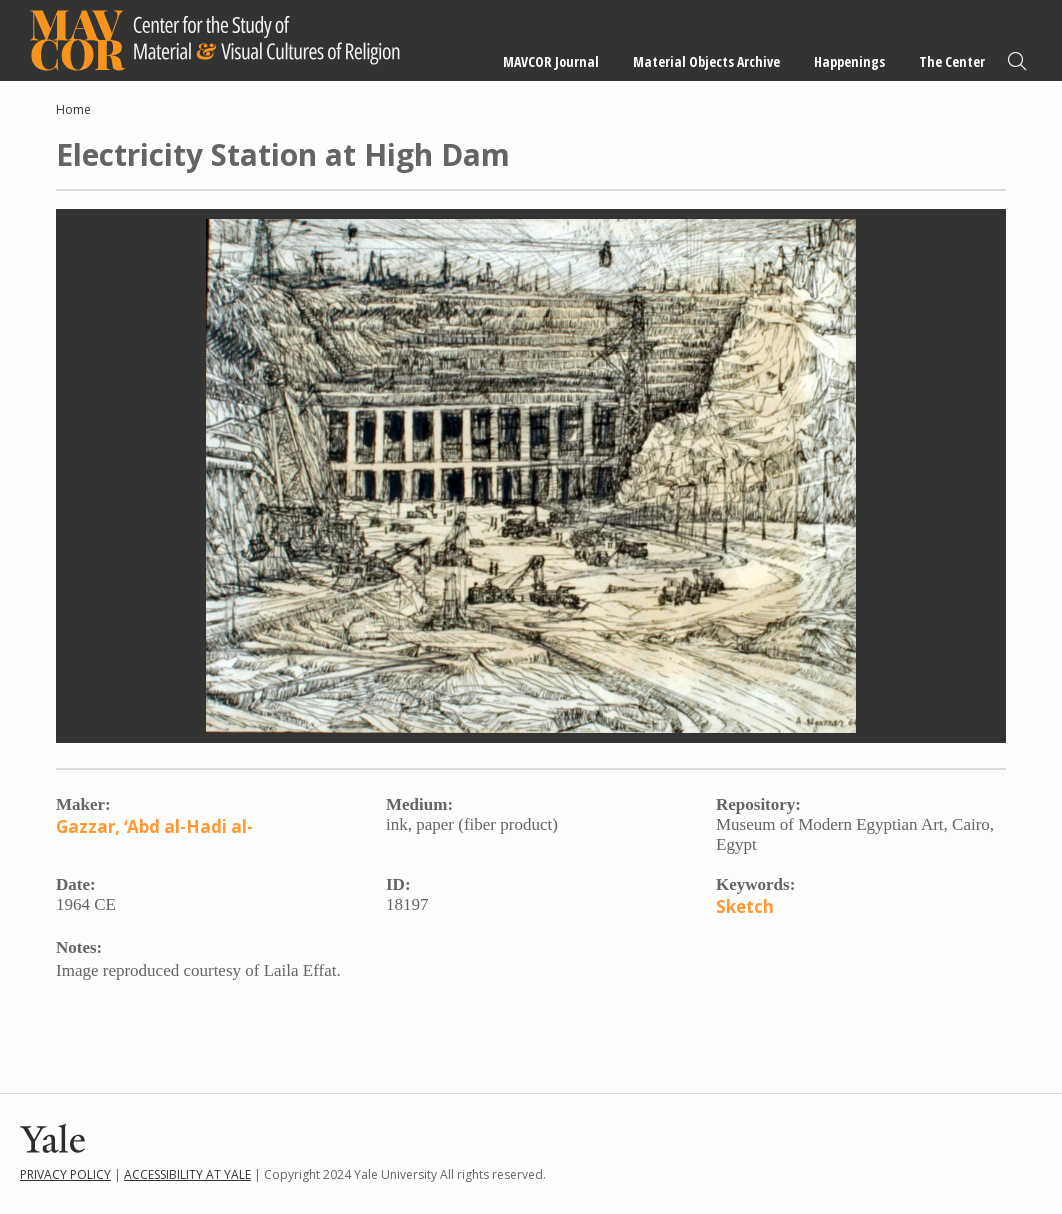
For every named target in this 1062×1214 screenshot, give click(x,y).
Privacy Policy (65, 1174)
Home (73, 109)
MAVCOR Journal (551, 61)
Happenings (849, 61)
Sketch (745, 906)
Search (1017, 61)
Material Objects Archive (706, 61)
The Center (952, 61)
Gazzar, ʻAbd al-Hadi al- (154, 826)
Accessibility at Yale (187, 1174)
